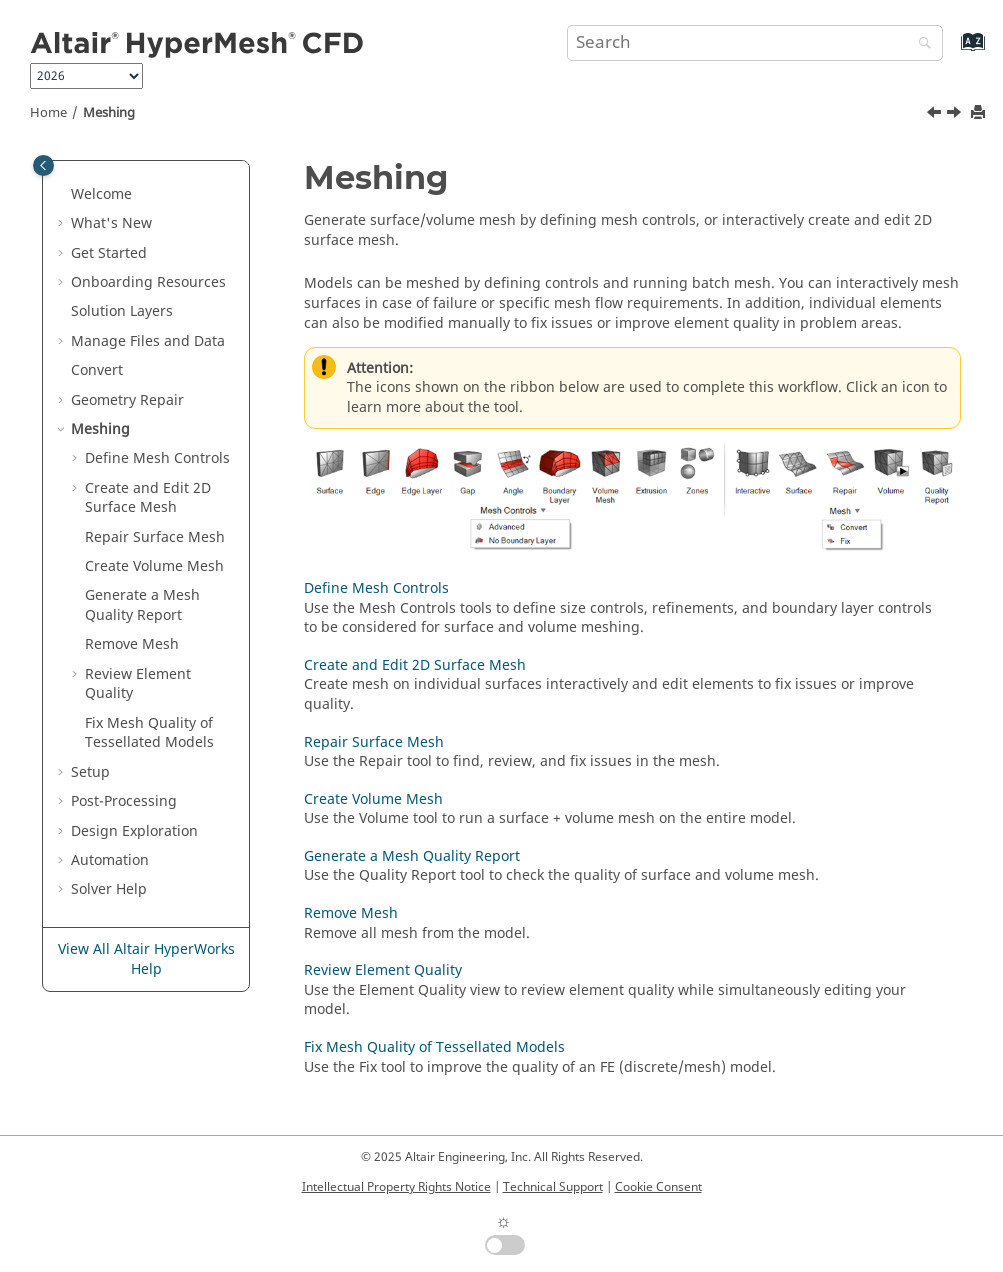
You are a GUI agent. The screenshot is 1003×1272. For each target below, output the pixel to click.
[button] (63, 195)
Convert (97, 370)
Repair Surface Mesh (155, 537)
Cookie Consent (658, 1187)
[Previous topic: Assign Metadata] (936, 115)
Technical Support (553, 1187)
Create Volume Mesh (154, 566)
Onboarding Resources (148, 282)
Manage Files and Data (148, 341)
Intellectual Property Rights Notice (396, 1187)
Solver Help (109, 889)
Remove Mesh (132, 644)
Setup (90, 772)
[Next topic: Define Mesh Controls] (956, 115)
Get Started (109, 253)
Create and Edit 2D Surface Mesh (148, 498)
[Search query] (755, 43)
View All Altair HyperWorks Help (146, 959)
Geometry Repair (127, 400)
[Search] (920, 44)
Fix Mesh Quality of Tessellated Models (149, 733)
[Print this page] (980, 113)
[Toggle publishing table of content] (43, 165)
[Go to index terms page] (951, 51)
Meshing (109, 113)
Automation (110, 860)
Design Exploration (134, 831)
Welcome (101, 194)
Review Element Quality (138, 684)
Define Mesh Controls (157, 458)
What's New (111, 223)
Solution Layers (122, 311)
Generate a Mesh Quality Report (142, 605)
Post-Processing (124, 801)
